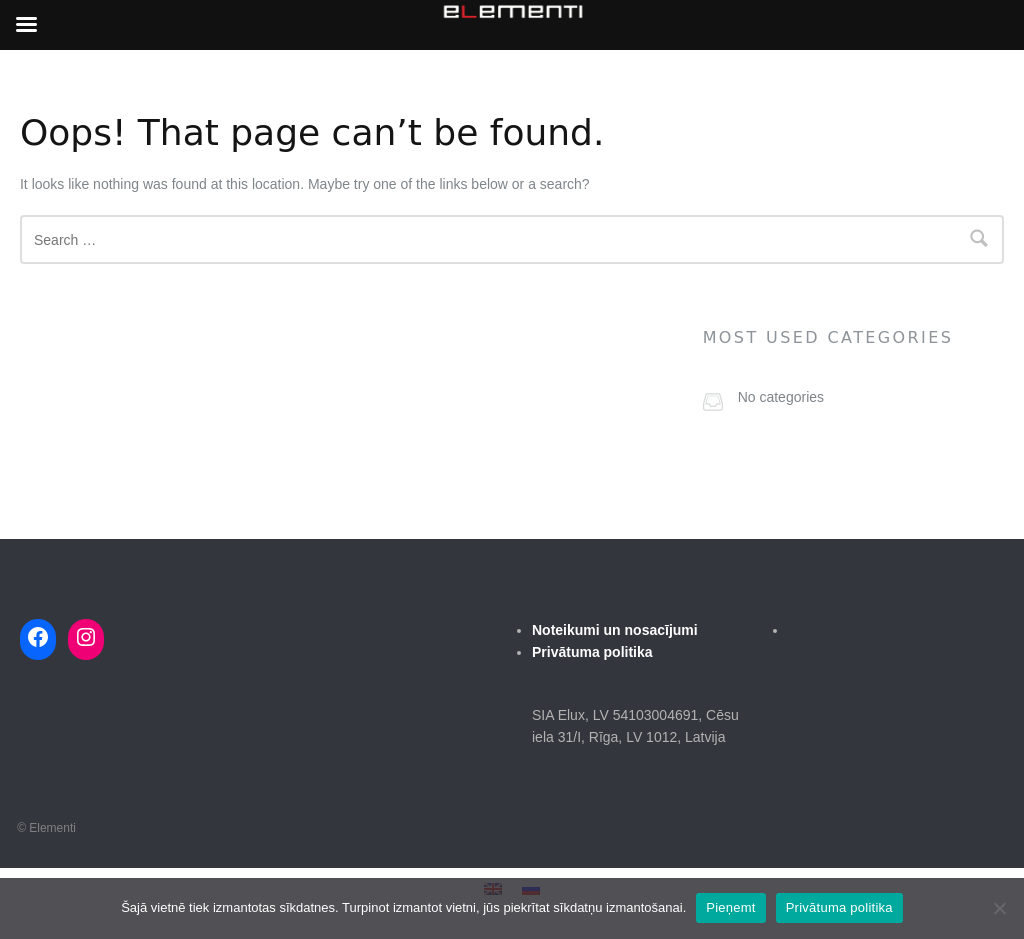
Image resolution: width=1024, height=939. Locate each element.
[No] (999, 908)
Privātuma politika (839, 907)
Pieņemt (730, 907)
